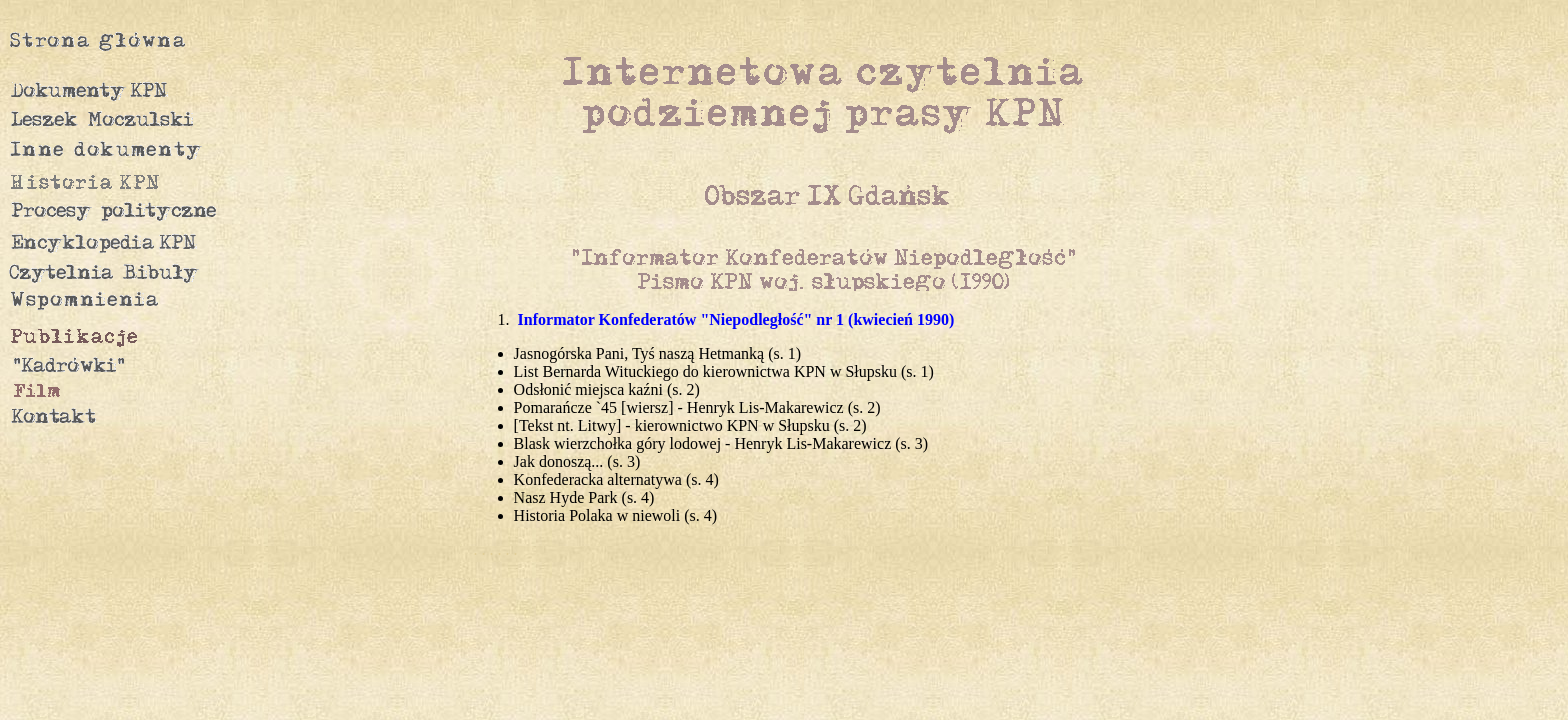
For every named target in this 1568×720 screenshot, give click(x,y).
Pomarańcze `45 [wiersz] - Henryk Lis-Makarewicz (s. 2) (697, 407)
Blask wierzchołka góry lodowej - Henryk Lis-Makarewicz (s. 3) (721, 443)
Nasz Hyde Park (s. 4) (584, 497)
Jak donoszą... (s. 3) (577, 461)
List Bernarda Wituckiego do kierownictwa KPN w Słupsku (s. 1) (724, 371)
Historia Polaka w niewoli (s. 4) (616, 515)
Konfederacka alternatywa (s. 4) (616, 479)
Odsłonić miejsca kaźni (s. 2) (607, 389)
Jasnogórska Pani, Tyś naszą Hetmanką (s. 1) (657, 353)
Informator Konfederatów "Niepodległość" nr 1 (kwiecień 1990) (736, 319)
